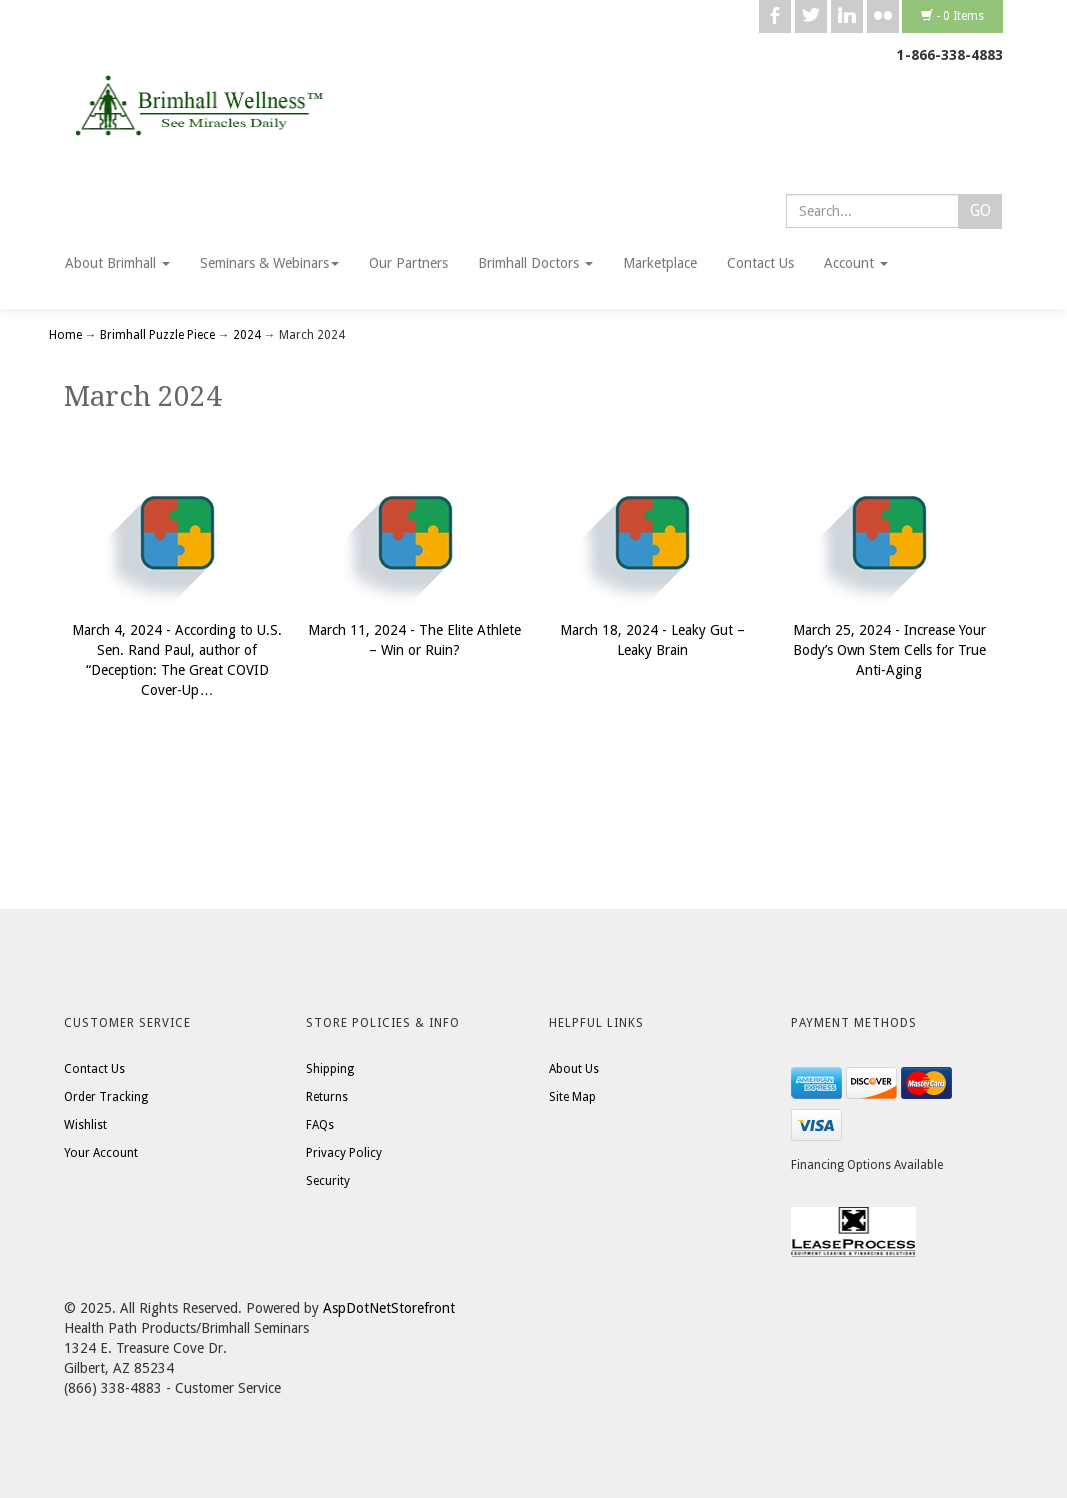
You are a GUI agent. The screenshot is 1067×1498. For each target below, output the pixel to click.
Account (856, 263)
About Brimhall (117, 263)
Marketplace (660, 263)
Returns (327, 1097)
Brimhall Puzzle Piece (157, 335)
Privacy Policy (344, 1153)
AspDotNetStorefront (389, 1308)
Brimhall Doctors (535, 263)
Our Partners (408, 263)
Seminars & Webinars (269, 263)
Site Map (572, 1097)
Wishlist (85, 1125)
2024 (247, 335)
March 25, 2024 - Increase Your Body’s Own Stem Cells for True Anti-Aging (889, 650)
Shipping (330, 1069)
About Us (574, 1069)
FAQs (320, 1125)
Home (67, 335)
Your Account (101, 1153)
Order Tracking (106, 1097)
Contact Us (760, 263)
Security (328, 1181)
